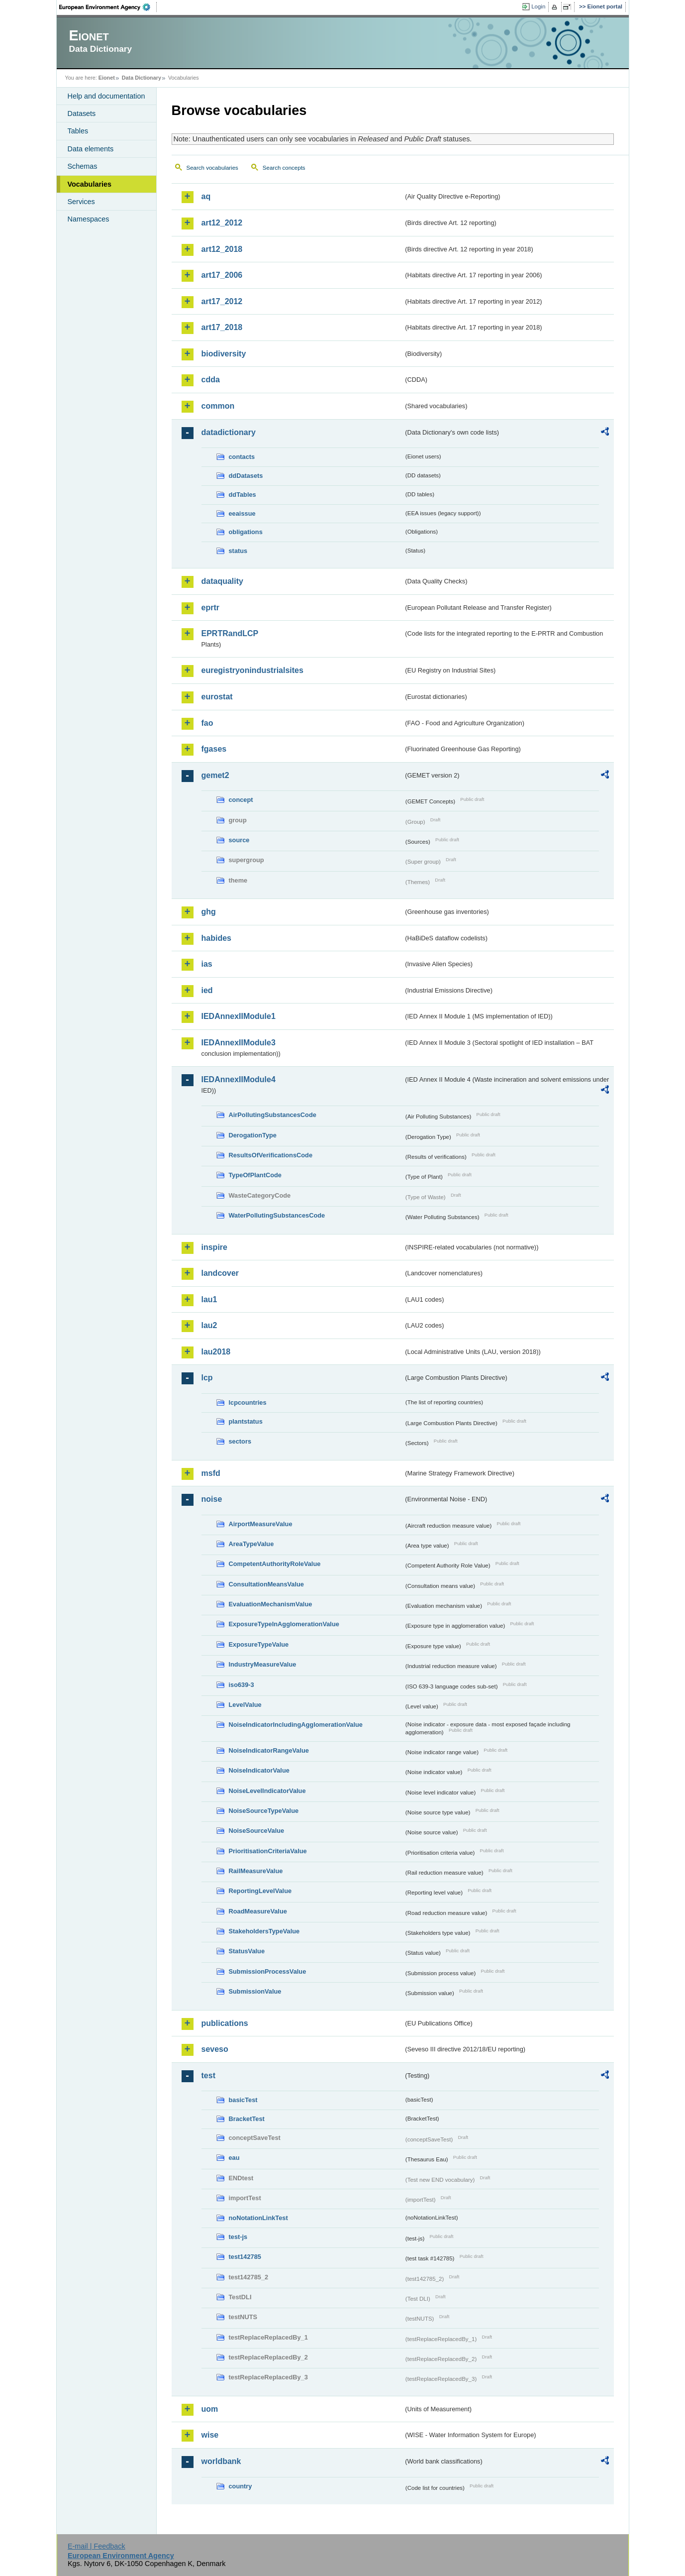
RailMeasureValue (256, 1871)
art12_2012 (222, 223)
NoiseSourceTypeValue (264, 1810)
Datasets (82, 113)
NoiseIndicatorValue (259, 1770)
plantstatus (246, 1421)
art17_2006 (222, 275)
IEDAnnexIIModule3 (238, 1042)
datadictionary (228, 432)
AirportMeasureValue (261, 1524)
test (208, 2075)
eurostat (217, 696)
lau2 (209, 1325)
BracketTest (247, 2119)
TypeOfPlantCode (255, 1175)
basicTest (243, 2100)
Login (538, 6)
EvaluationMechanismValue (270, 1604)
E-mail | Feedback (96, 2546)
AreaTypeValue (251, 1544)
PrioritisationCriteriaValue (268, 1851)
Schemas (83, 166)
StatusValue (247, 1951)
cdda (210, 379)
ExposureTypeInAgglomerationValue (284, 1624)
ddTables (242, 494)
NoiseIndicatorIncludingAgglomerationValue (296, 1724)
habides (216, 938)
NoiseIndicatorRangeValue (269, 1750)
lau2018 (216, 1351)
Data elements (91, 149)
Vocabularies (90, 184)
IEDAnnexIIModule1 (238, 1016)
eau (234, 2157)
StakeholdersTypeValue (264, 1931)
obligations (246, 532)
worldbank (221, 2461)
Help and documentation (106, 96)
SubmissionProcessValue (267, 1971)
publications (224, 2023)
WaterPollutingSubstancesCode (277, 1215)
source (239, 840)
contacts (242, 456)
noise (211, 1499)
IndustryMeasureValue (262, 1664)
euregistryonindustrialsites (252, 670)
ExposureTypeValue (259, 1644)
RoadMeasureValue (258, 1911)
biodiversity (223, 353)
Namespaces (88, 219)
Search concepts (284, 168)
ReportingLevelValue (260, 1891)
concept (241, 799)
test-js (238, 2236)
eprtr (210, 607)
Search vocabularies (212, 168)
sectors (240, 1441)
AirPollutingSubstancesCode (272, 1115)
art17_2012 (222, 301)
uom (209, 2409)
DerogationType (253, 1135)
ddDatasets (246, 475)
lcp (207, 1377)
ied (207, 990)
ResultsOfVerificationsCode (271, 1155)
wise (210, 2435)
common (218, 406)
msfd (210, 1473)
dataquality (222, 581)
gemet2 (215, 775)
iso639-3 (241, 1684)
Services (81, 202)
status (238, 551)
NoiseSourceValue (257, 1830)
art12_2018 (222, 249)
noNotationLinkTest (258, 2218)
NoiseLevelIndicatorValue (267, 1790)
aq (206, 196)
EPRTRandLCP (230, 633)
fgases (214, 749)
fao (207, 723)
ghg (208, 911)
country (240, 2486)
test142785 (245, 2256)
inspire (214, 1247)
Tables (78, 131)
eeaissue (242, 513)
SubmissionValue (255, 1991)
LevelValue (245, 1704)
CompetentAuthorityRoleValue (275, 1564)
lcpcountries (248, 1402)
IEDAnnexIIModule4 (238, 1079)
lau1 (209, 1299)
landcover (220, 1273)
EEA (108, 7)
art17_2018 (222, 327)
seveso (214, 2049)
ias (206, 964)
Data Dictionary (141, 78)
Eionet (106, 78)
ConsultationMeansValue (266, 1584)
